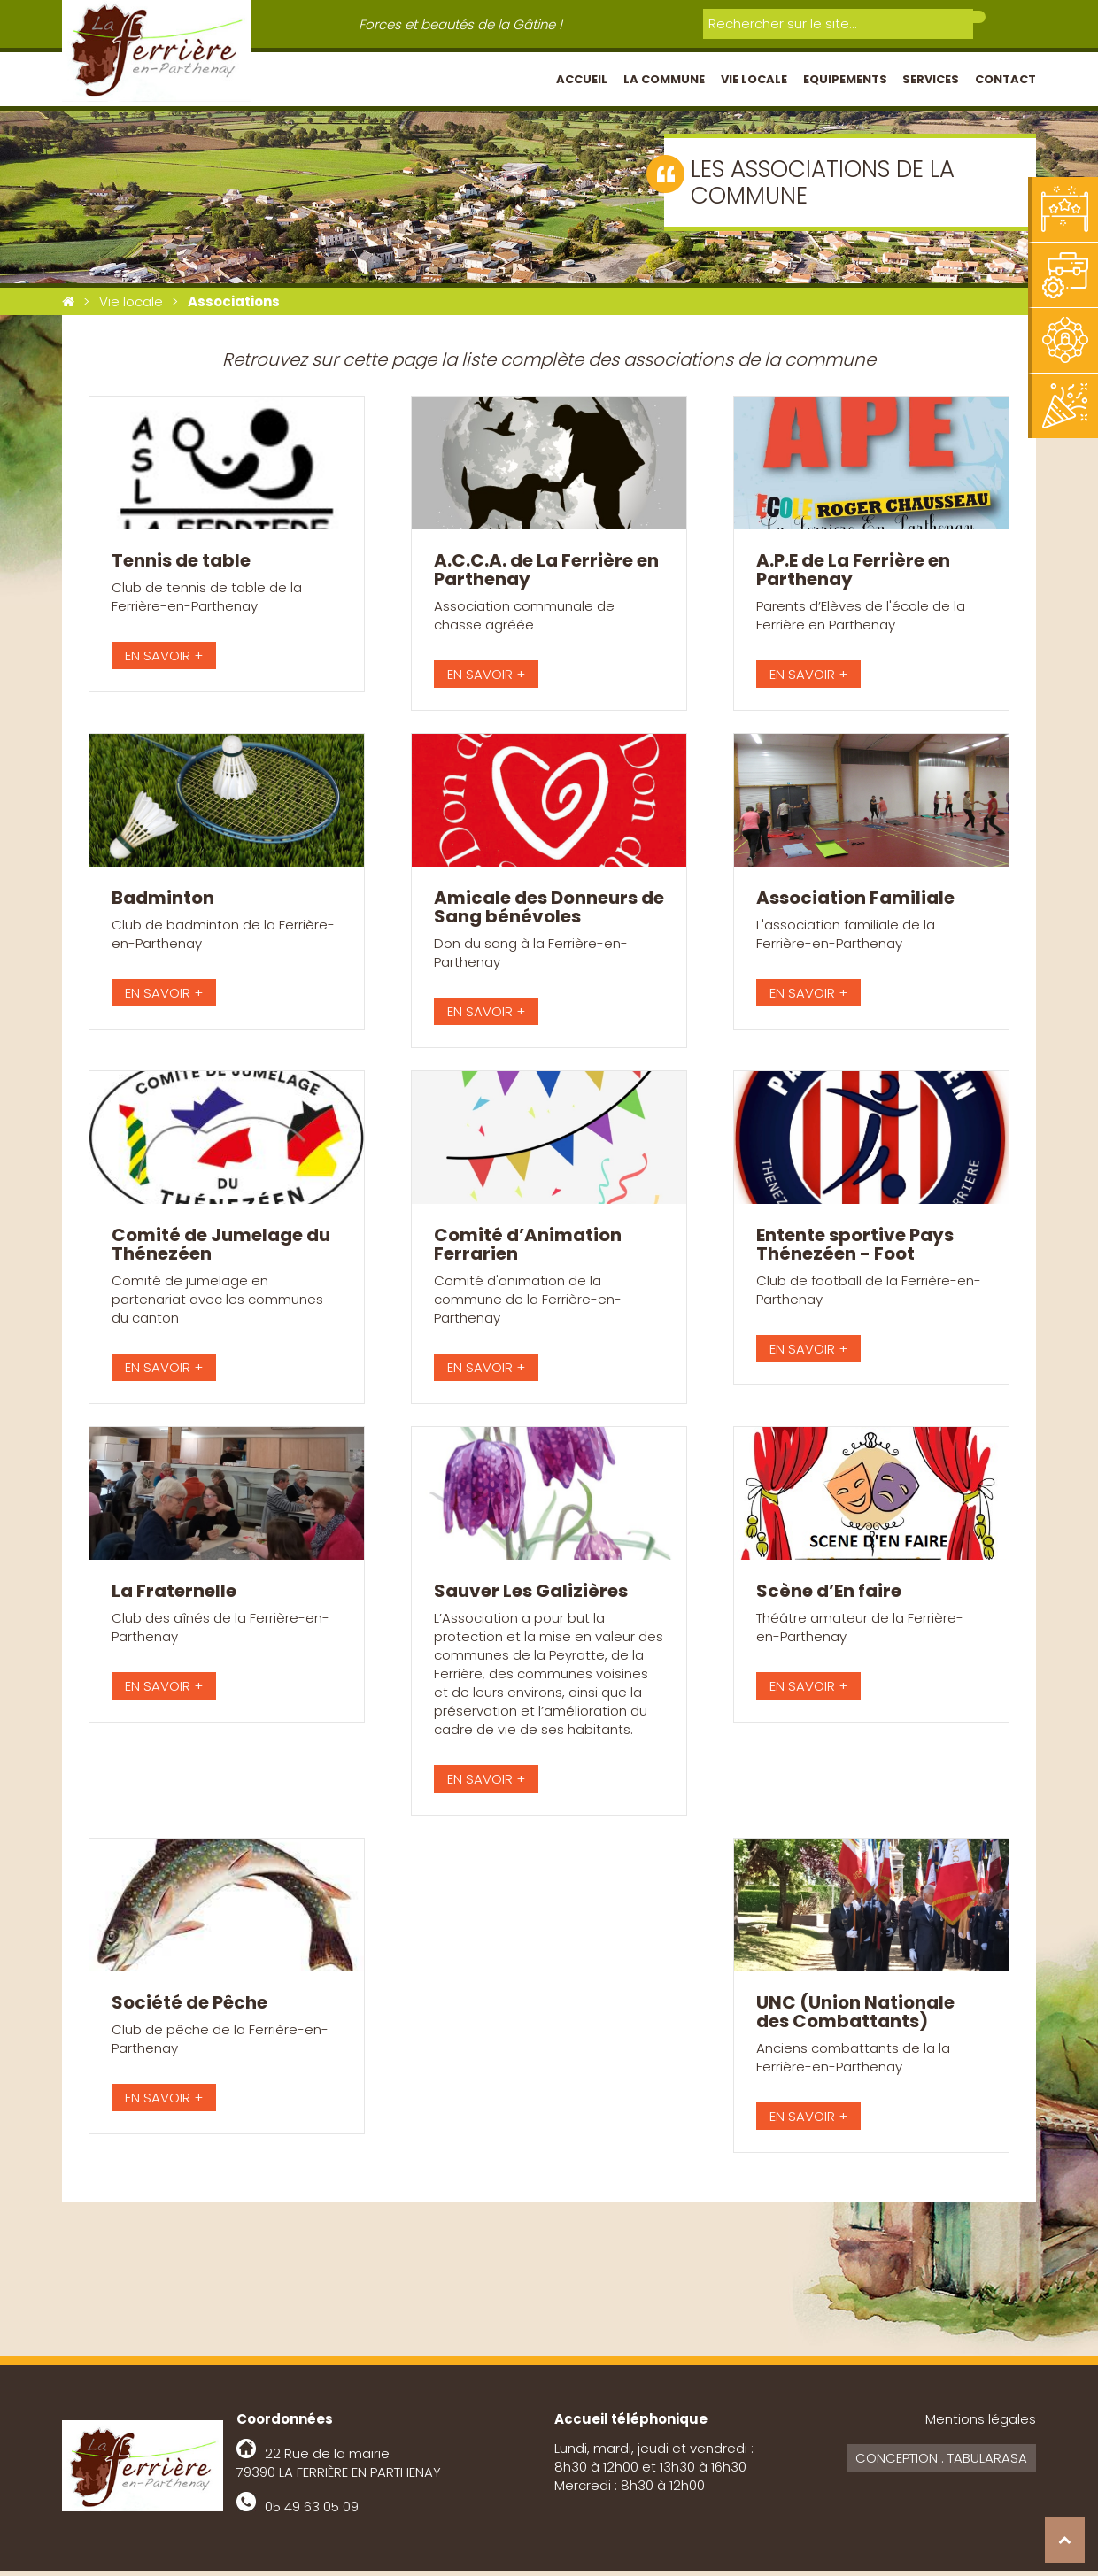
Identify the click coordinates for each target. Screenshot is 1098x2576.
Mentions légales (980, 2424)
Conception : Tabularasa (941, 2463)
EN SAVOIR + (164, 661)
